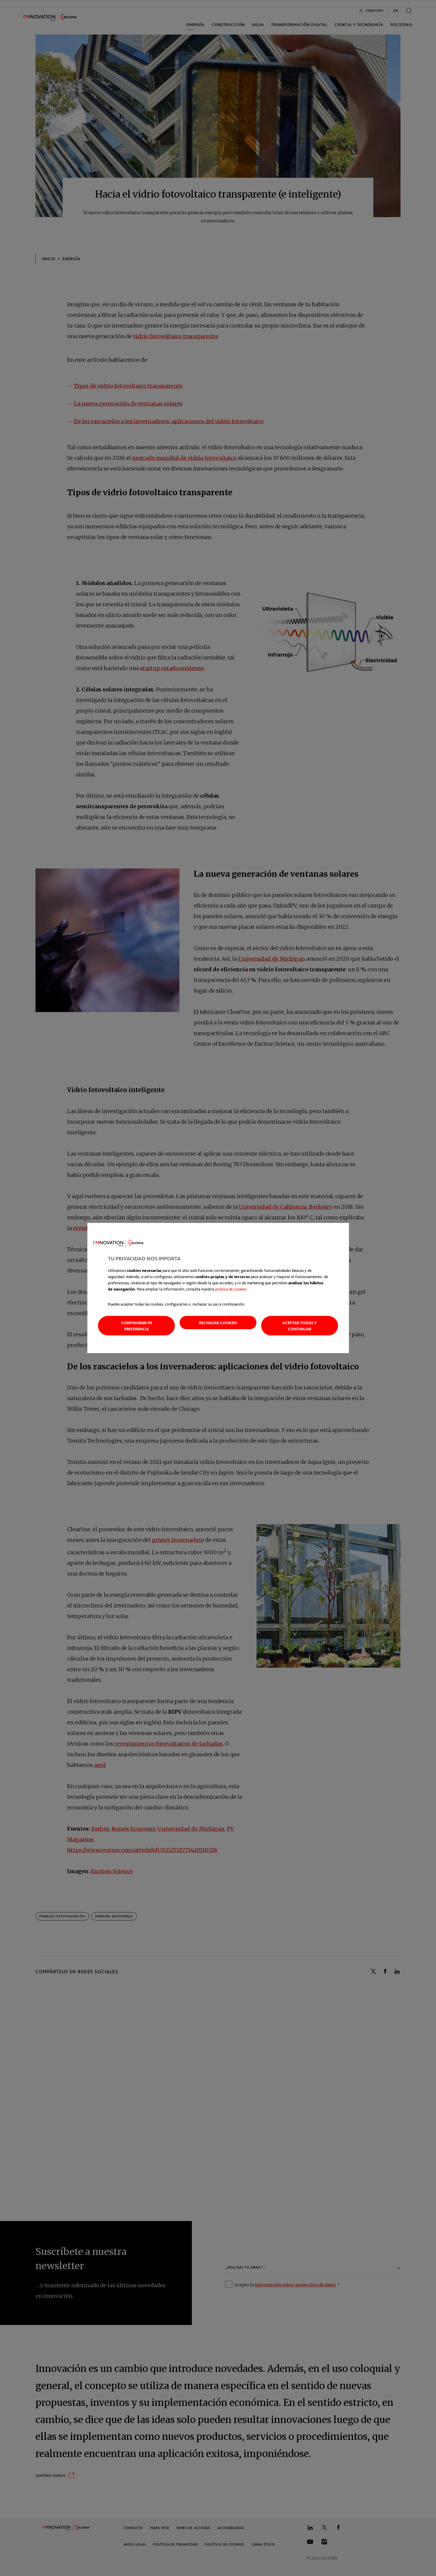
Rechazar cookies (218, 1322)
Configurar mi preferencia (136, 1325)
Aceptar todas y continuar (299, 1325)
